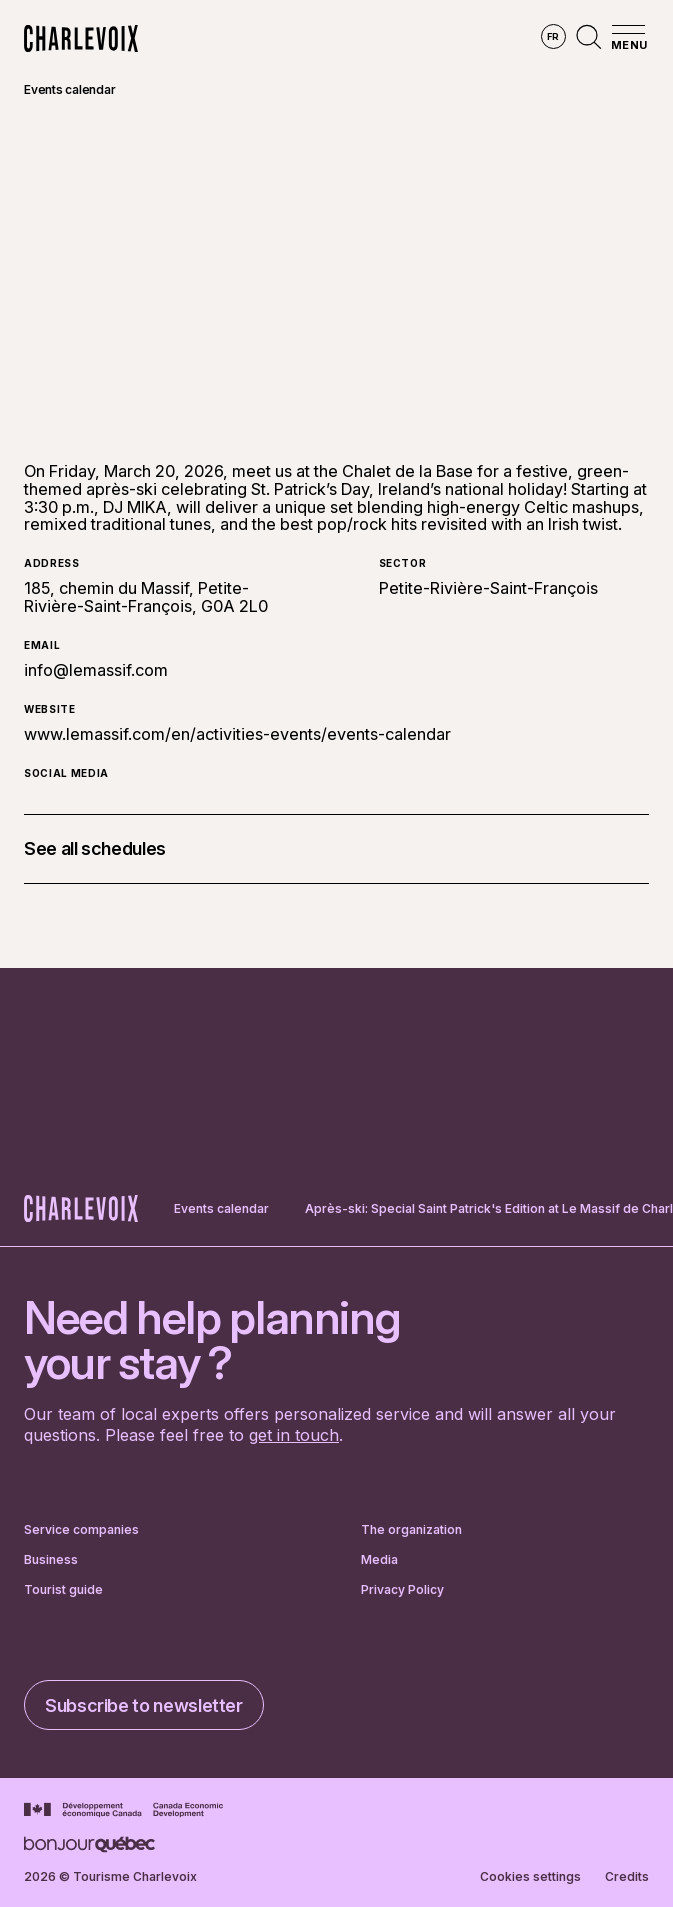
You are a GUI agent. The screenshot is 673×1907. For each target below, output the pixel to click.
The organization (411, 1530)
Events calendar (69, 89)
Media (379, 1560)
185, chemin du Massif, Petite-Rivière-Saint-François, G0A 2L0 (146, 597)
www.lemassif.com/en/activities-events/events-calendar (237, 734)
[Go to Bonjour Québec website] (89, 1844)
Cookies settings (530, 1877)
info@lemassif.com (96, 670)
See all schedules (95, 848)
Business (51, 1560)
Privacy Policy (402, 1590)
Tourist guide (63, 1590)
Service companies (81, 1530)
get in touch (294, 1435)
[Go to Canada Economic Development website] (123, 1810)
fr (553, 36)
